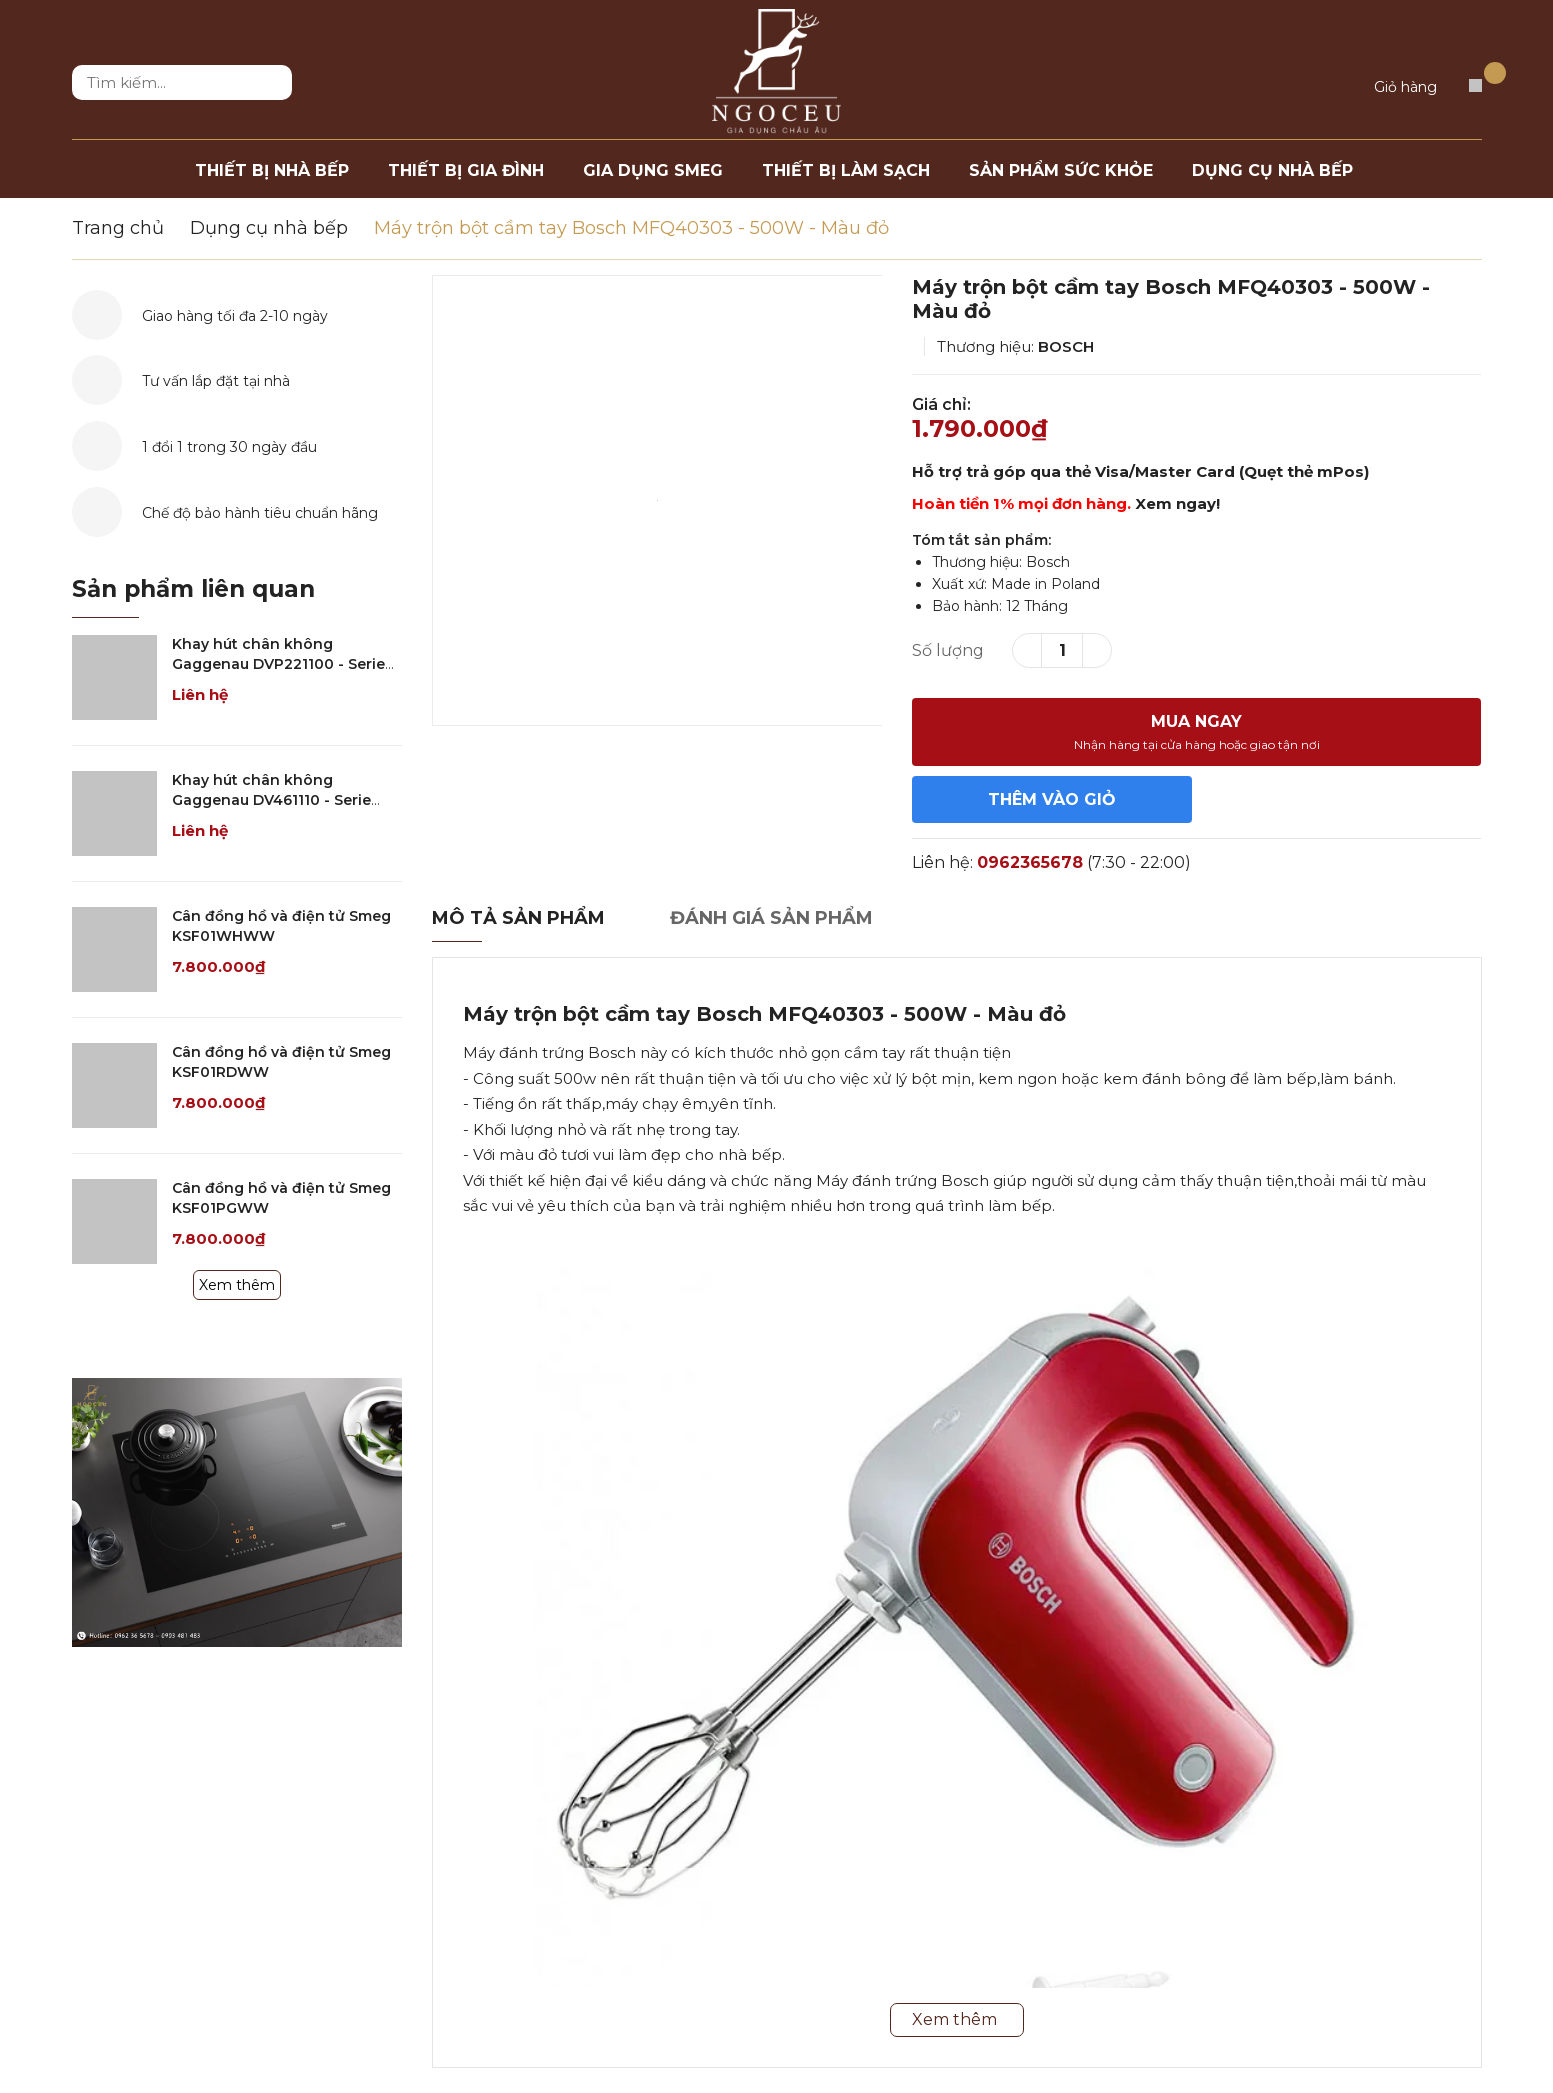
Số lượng (948, 650)
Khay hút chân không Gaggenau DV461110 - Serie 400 (271, 799)
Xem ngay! (1177, 503)
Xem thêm (237, 1285)
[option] (657, 500)
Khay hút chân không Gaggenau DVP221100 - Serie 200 (278, 663)
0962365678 (1030, 862)
